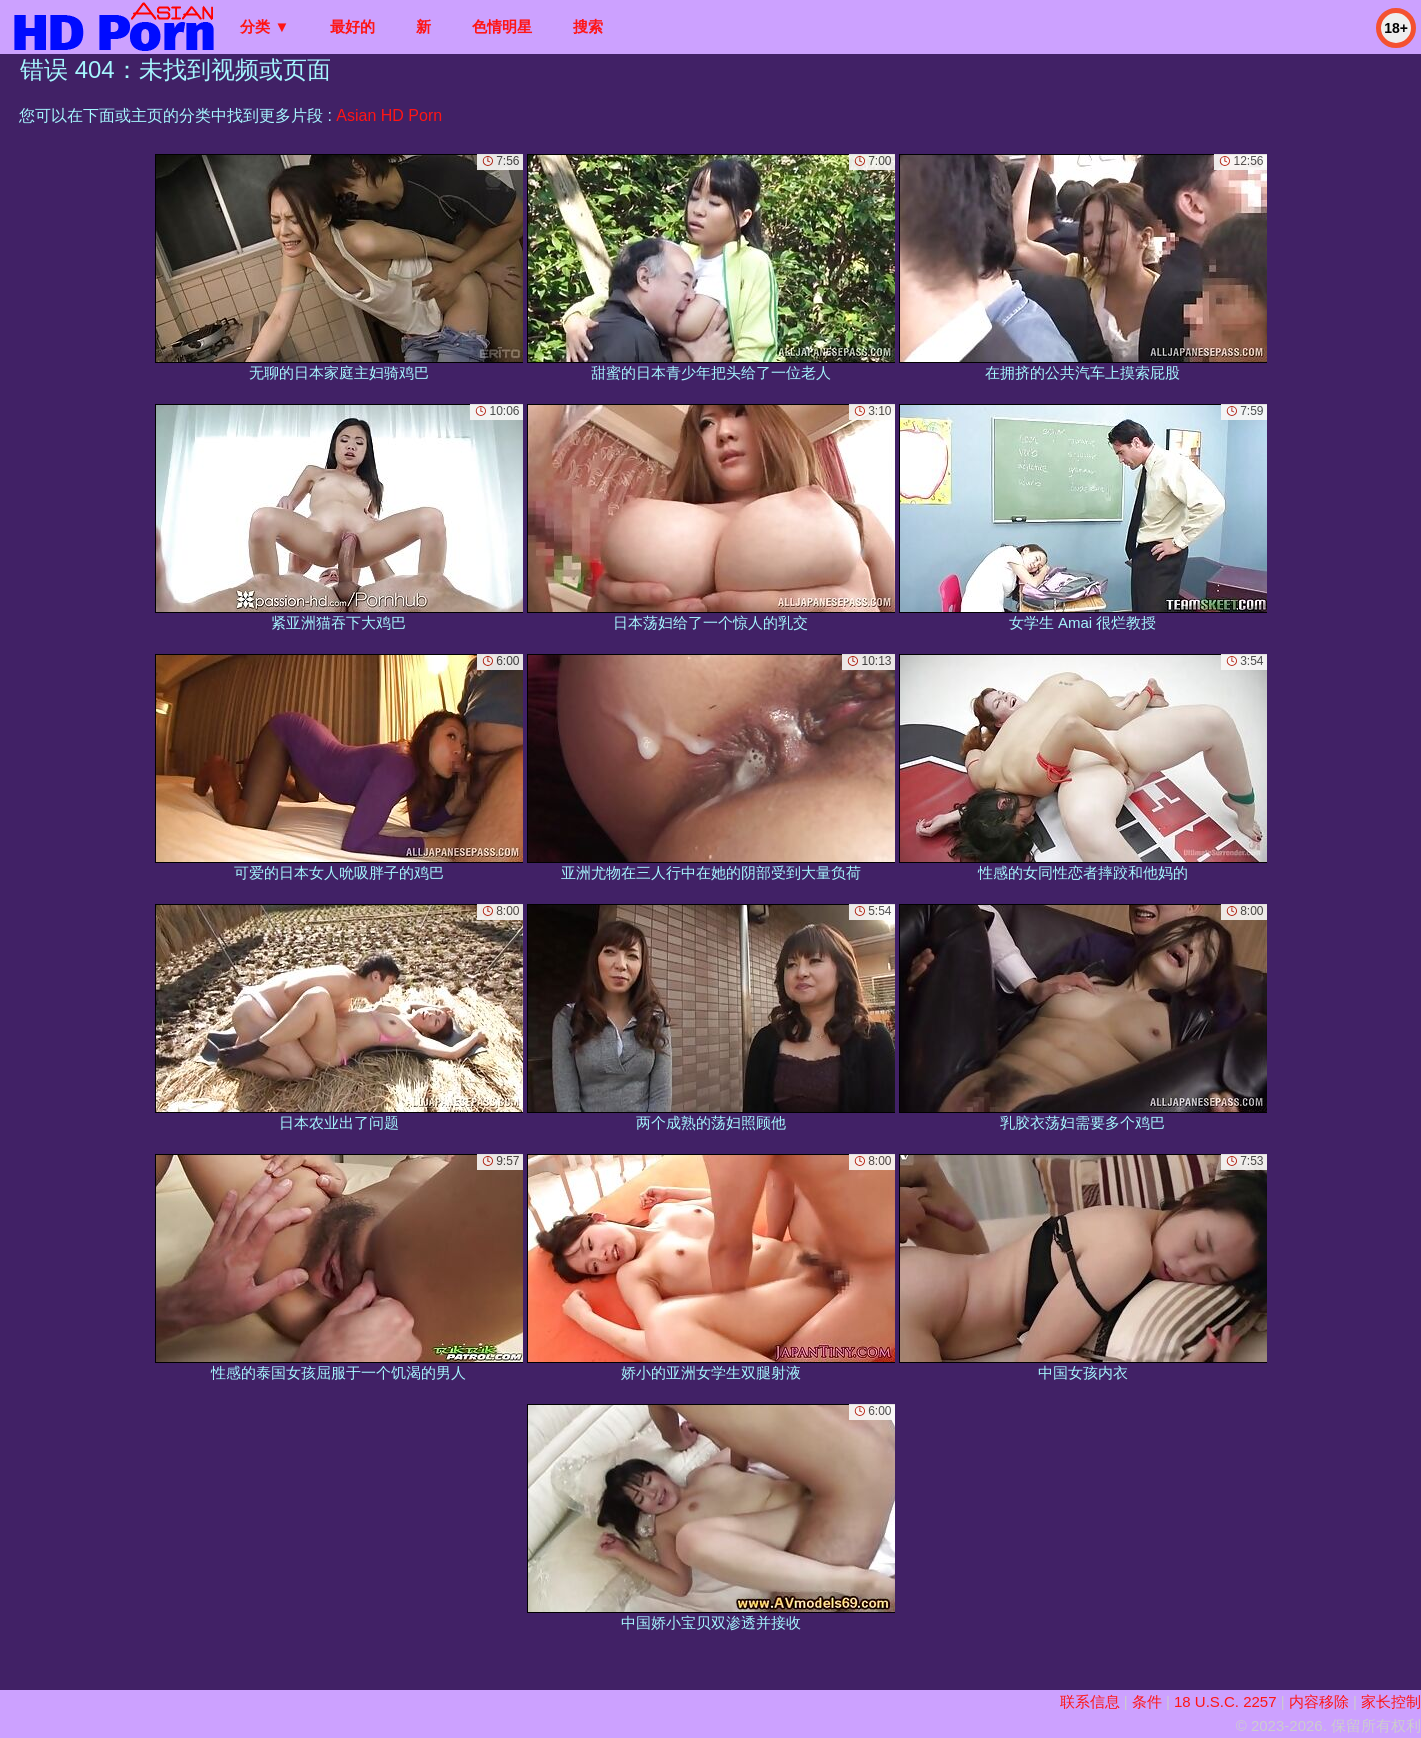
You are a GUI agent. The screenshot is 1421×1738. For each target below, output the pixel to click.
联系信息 (1090, 1701)
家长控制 (1391, 1701)
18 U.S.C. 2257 (1225, 1701)
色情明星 (502, 26)
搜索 (588, 26)
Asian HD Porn (389, 115)
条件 (1147, 1701)
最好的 (352, 26)
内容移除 (1319, 1701)
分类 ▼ (264, 26)
